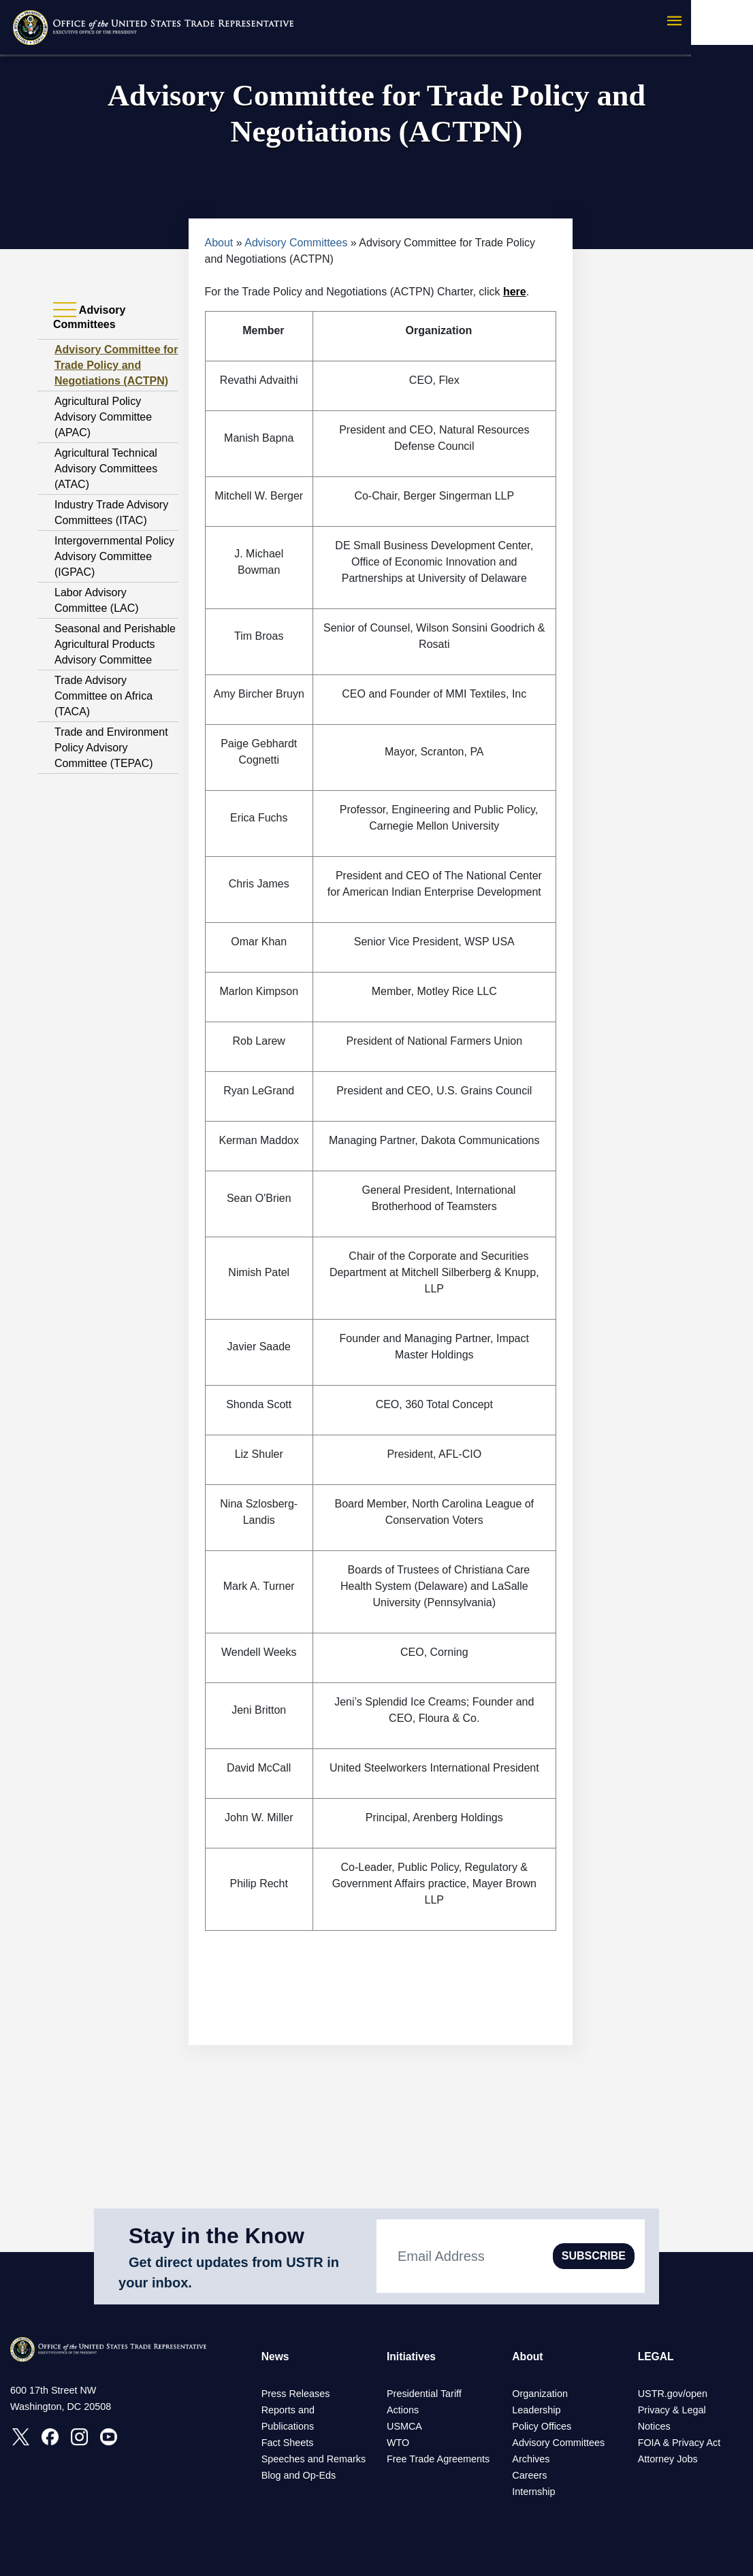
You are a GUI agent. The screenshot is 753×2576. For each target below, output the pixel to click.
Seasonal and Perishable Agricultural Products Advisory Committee (115, 644)
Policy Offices (541, 2426)
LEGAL (656, 2356)
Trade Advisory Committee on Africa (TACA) (103, 695)
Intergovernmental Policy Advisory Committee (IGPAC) (114, 556)
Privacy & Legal (672, 2409)
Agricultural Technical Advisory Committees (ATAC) (105, 468)
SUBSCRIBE (594, 2256)
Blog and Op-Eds (298, 2475)
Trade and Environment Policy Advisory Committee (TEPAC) (111, 747)
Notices (654, 2426)
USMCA (404, 2426)
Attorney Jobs (668, 2458)
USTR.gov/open (672, 2393)
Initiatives (412, 2356)
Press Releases (295, 2393)
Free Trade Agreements (438, 2458)
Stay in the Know (216, 2235)
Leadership (536, 2409)
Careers (529, 2475)
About (219, 242)
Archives (530, 2458)
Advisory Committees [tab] (89, 317)
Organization (540, 2393)
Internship (533, 2491)
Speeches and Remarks (313, 2458)
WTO (398, 2442)
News (275, 2356)
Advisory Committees (295, 242)
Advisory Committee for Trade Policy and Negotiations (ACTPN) (116, 365)
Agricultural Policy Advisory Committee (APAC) (103, 416)
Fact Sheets (287, 2442)
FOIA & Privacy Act (679, 2442)
